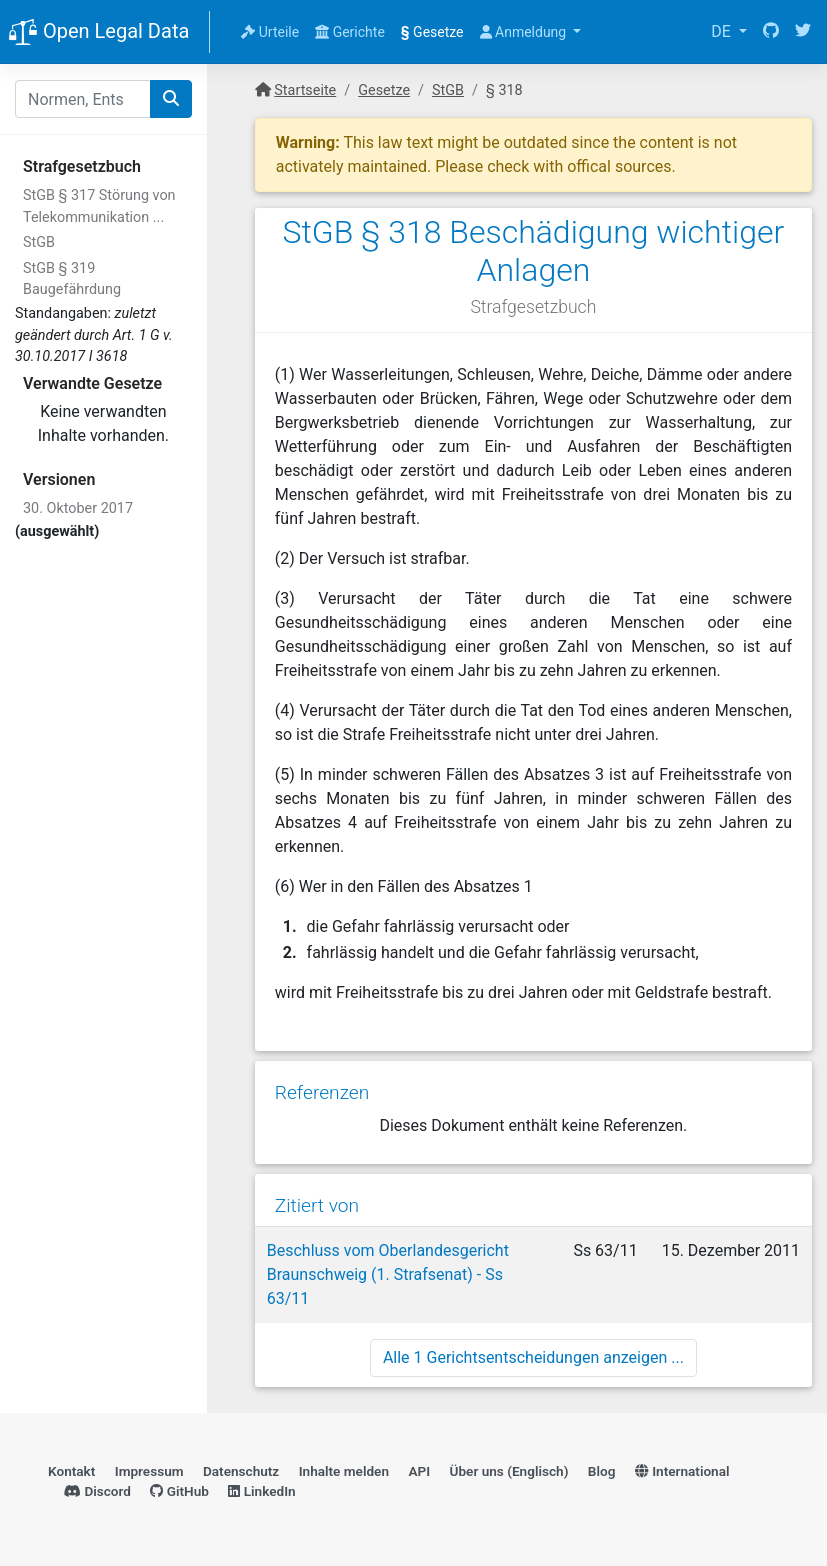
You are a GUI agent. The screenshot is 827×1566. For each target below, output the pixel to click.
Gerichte (350, 32)
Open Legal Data (98, 33)
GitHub (179, 1491)
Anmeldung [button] (525, 32)
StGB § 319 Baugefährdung (72, 279)
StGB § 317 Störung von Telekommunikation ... (99, 206)
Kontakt (71, 1471)
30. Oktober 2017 (78, 508)
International (682, 1471)
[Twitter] (803, 32)
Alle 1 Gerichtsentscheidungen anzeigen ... (533, 1357)
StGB (39, 242)
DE (723, 31)
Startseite (305, 90)
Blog (602, 1471)
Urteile (270, 32)
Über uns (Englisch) (509, 1471)
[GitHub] (771, 32)
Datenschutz (241, 1471)
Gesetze (432, 32)
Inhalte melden (344, 1471)
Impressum (149, 1471)
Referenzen (322, 1092)
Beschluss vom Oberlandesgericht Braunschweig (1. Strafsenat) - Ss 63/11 (388, 1274)
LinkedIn (261, 1491)
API (419, 1471)
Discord (97, 1491)
